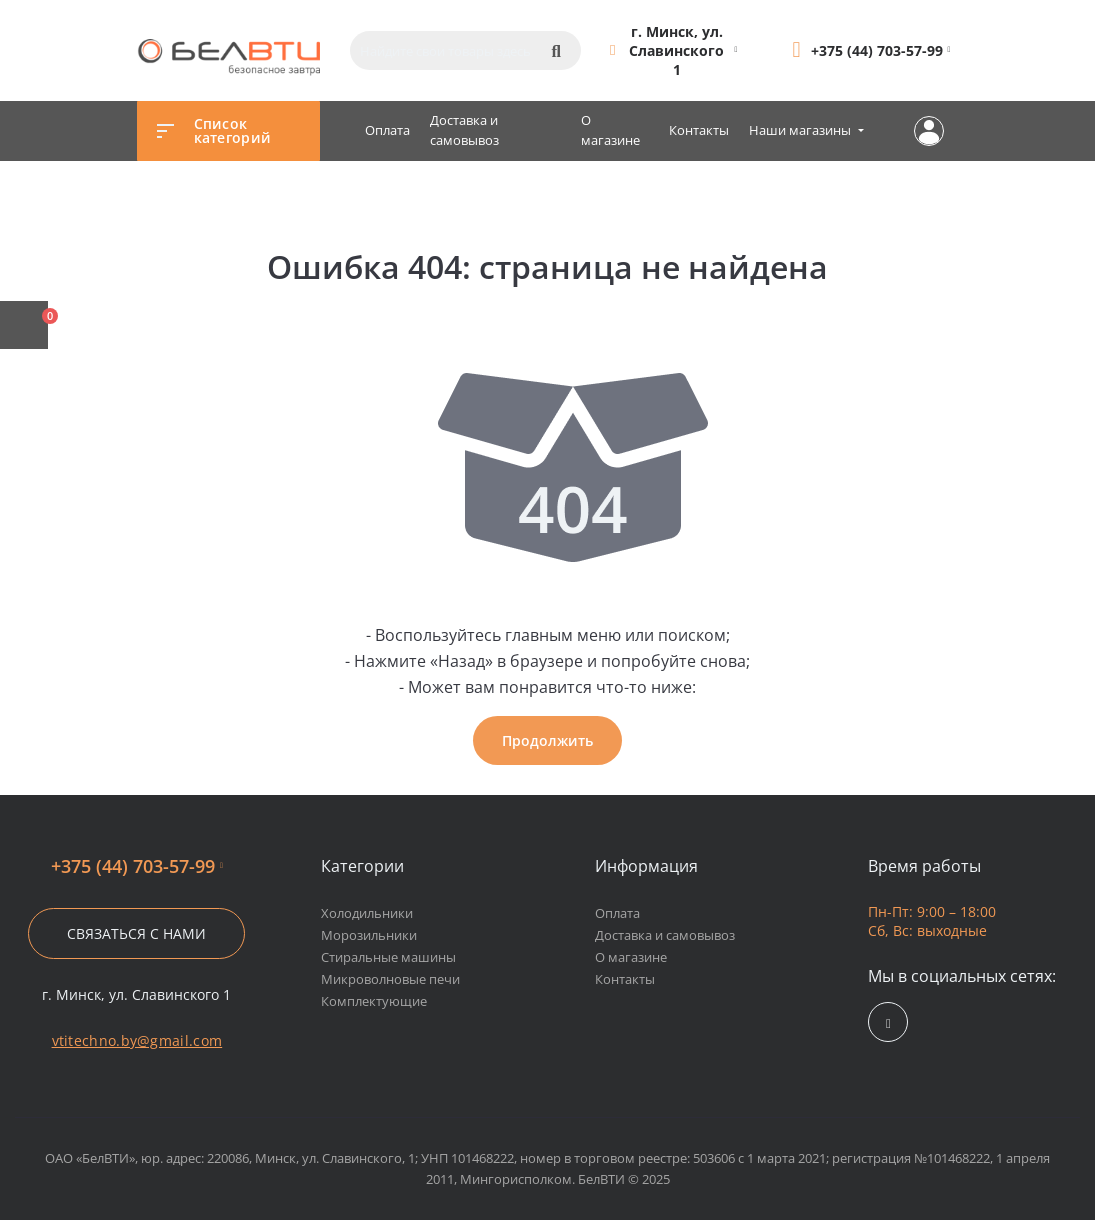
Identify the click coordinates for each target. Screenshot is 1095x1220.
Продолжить (547, 740)
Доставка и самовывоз (464, 130)
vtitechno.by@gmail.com (137, 1040)
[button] (677, 50)
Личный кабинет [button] (929, 131)
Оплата (387, 130)
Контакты (699, 130)
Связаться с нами (136, 933)
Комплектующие (374, 1001)
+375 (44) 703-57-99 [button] (137, 866)
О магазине (610, 130)
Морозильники (369, 935)
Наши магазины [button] (801, 130)
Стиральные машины (388, 957)
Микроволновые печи (390, 979)
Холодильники (367, 913)
